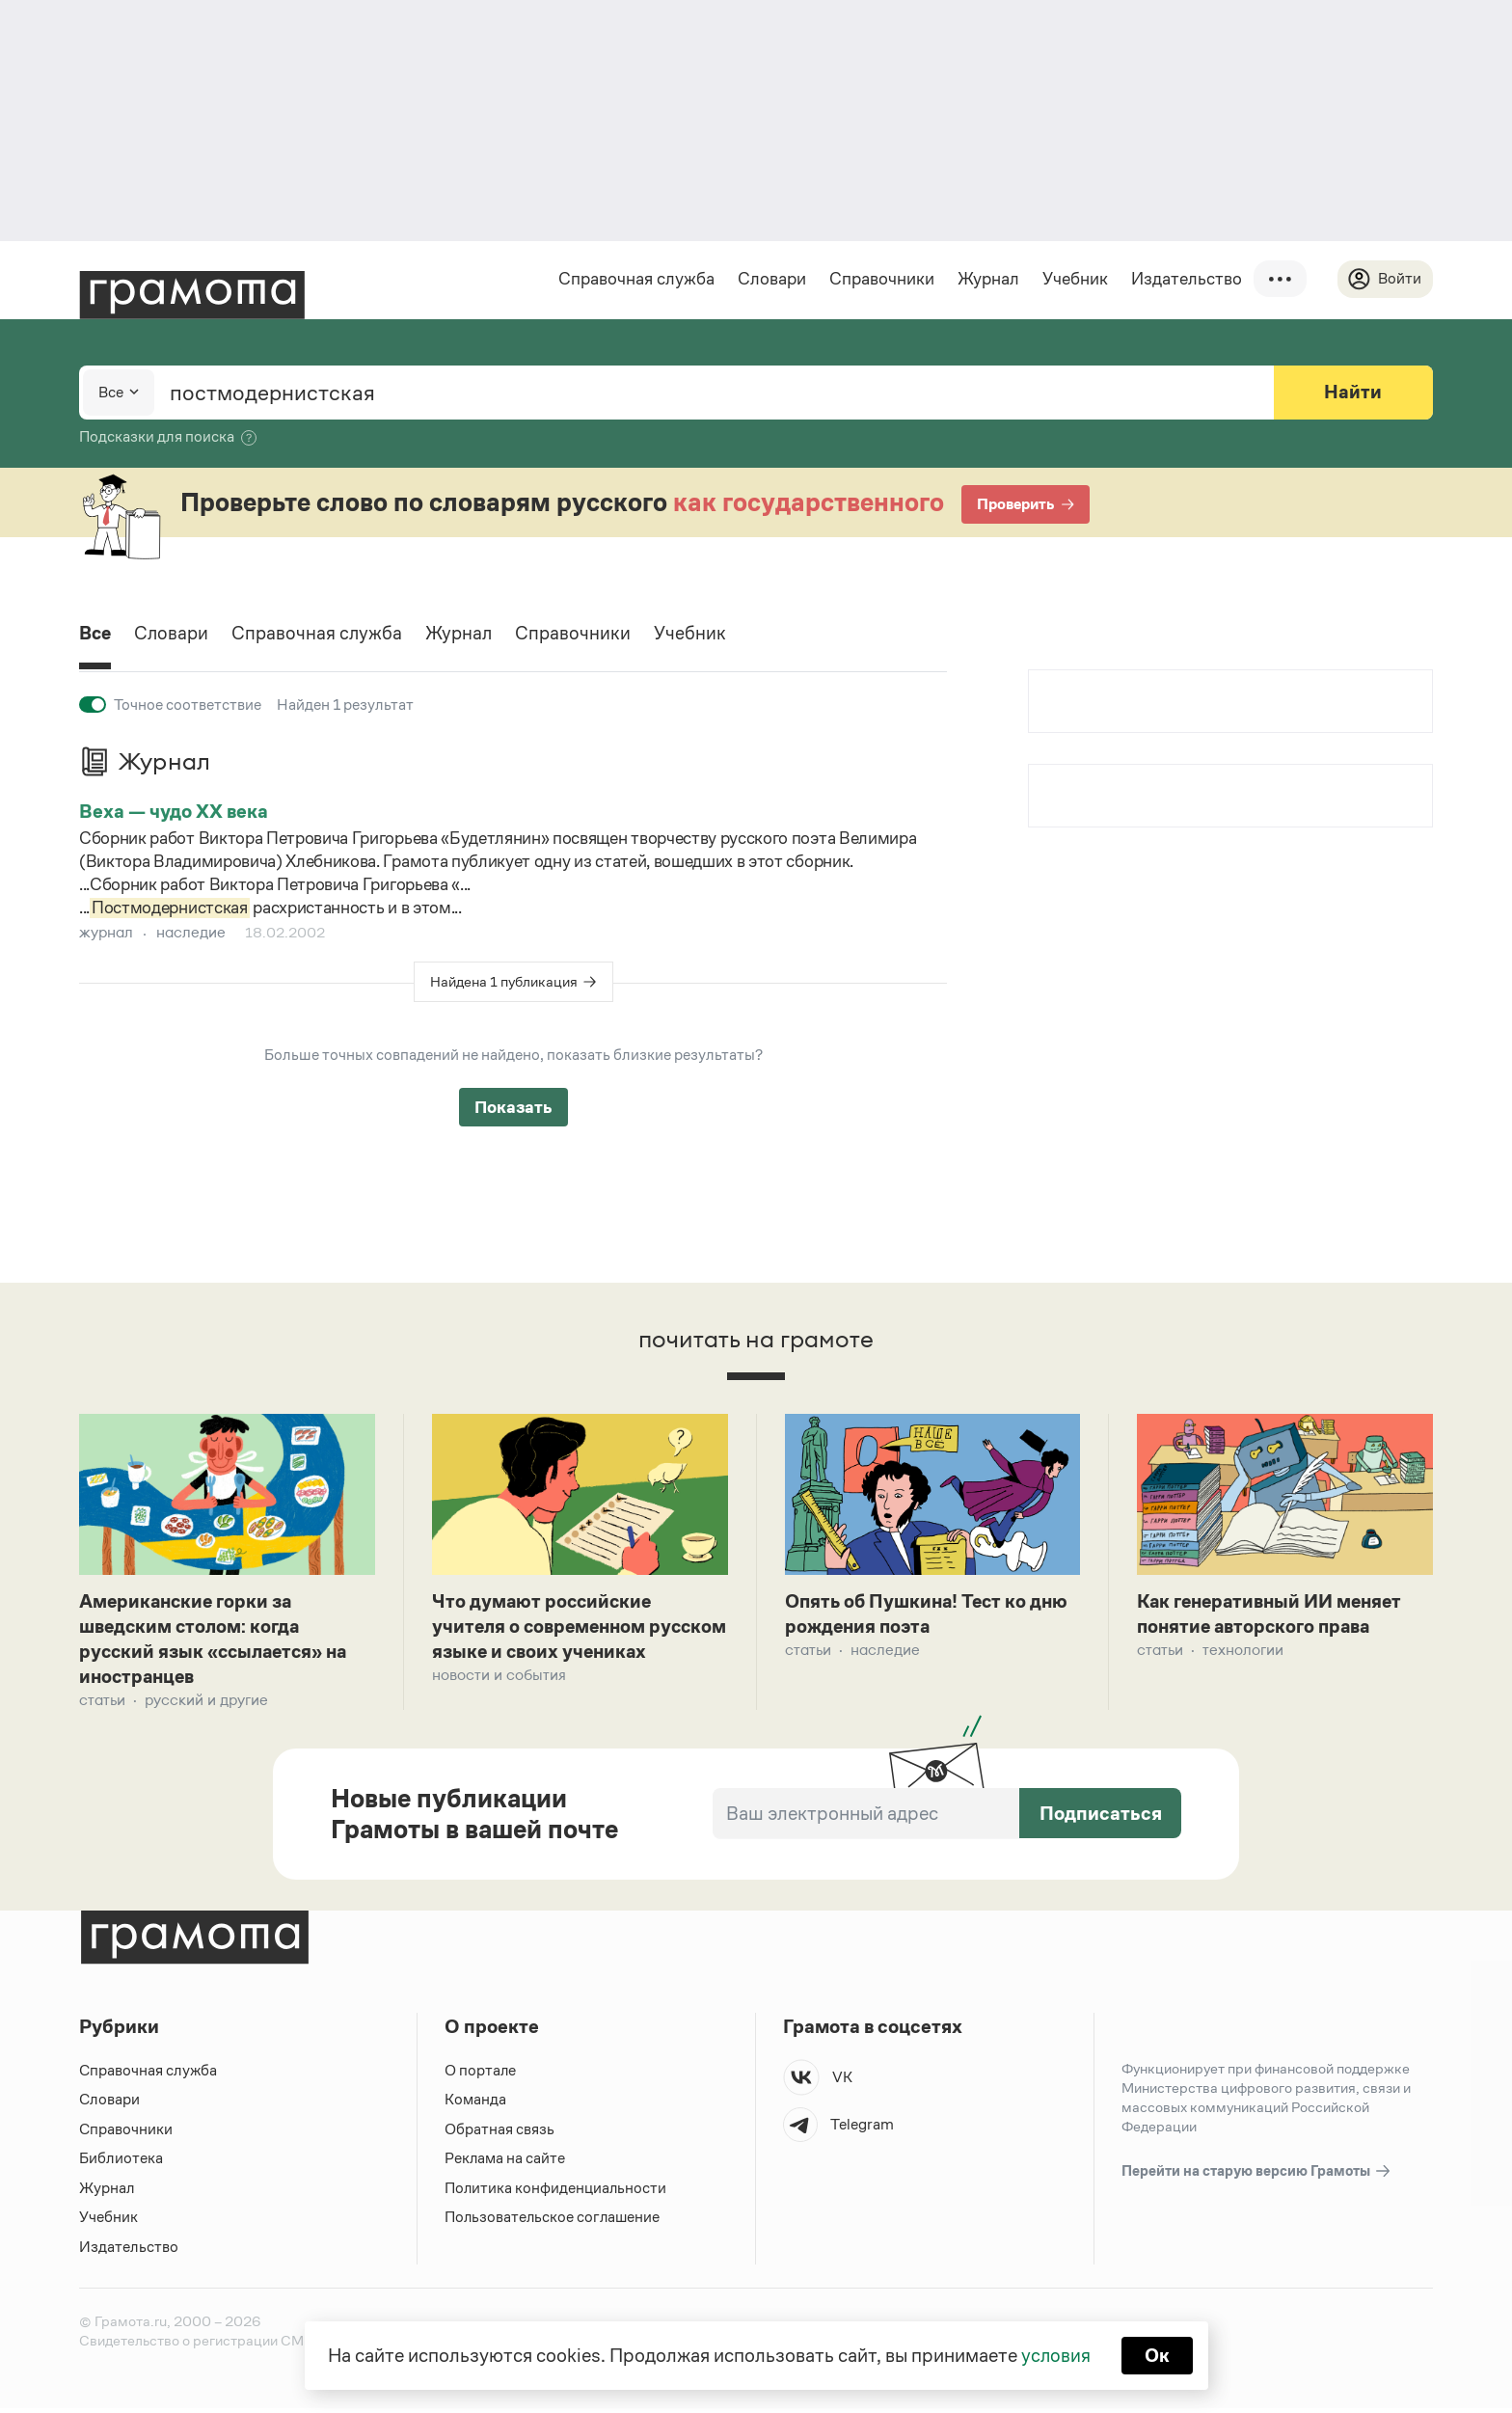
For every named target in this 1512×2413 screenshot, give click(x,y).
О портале (481, 2074)
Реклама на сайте (505, 2163)
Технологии (1242, 1651)
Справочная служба (635, 278)
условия (1055, 2355)
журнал (106, 932)
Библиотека (121, 2163)
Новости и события (499, 1704)
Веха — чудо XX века (173, 811)
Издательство (1185, 278)
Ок (1158, 2355)
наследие (191, 932)
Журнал (987, 278)
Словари (771, 278)
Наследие (885, 1651)
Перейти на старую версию (1256, 2175)
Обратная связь (499, 2133)
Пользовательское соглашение (554, 2221)
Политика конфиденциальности (556, 2191)
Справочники (880, 278)
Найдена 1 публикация (504, 981)
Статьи (102, 1704)
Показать (513, 1107)
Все (96, 634)
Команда (475, 2104)
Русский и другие (206, 1704)
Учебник (1074, 278)
